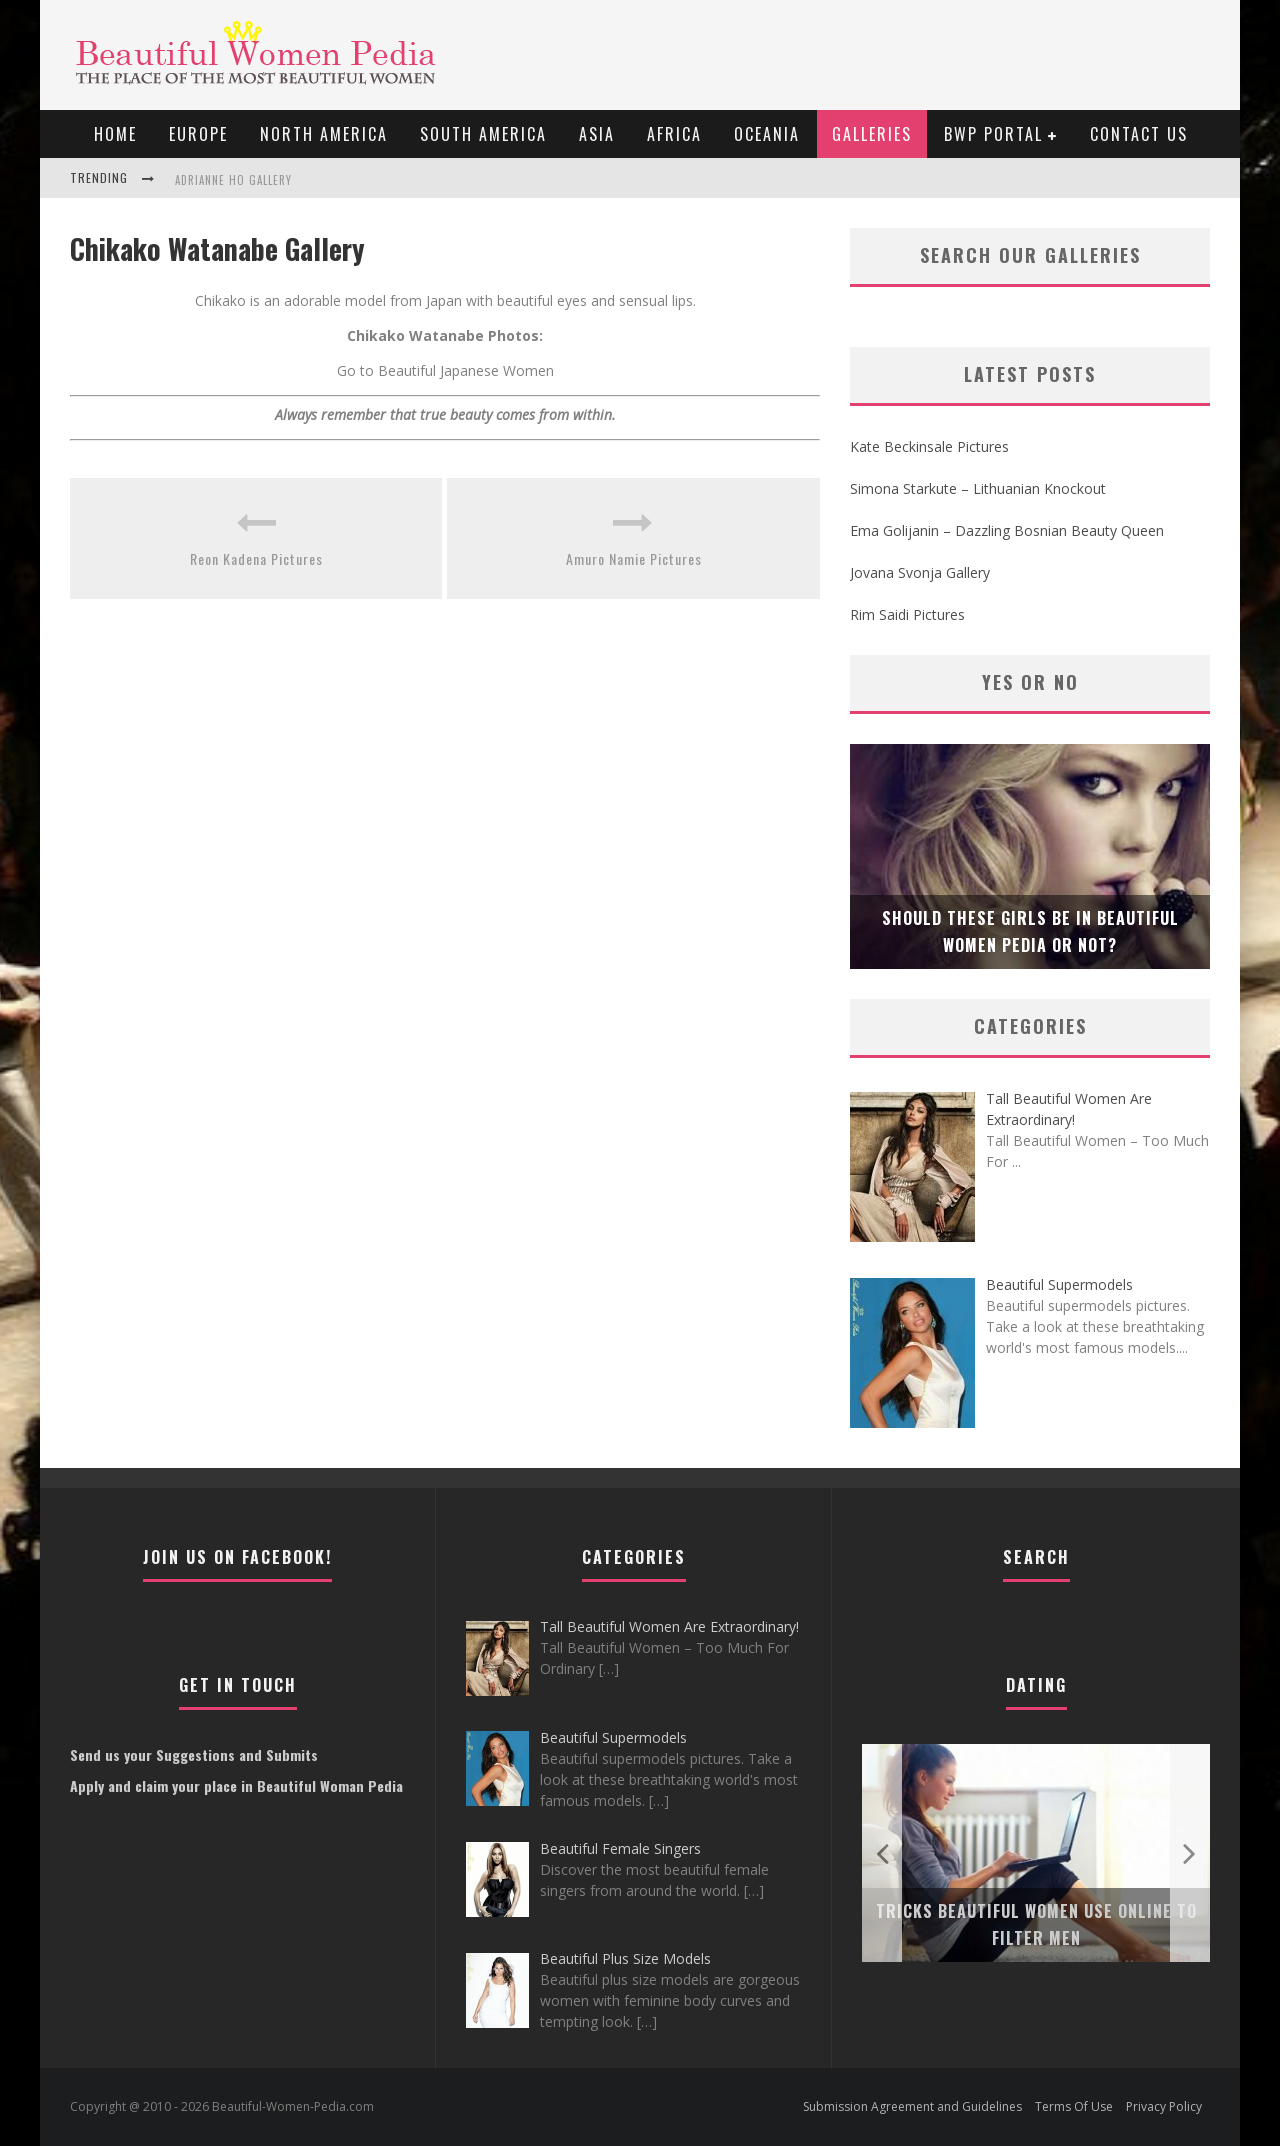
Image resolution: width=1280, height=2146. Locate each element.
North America (324, 134)
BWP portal (993, 134)
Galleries (872, 134)
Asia (597, 134)
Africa (674, 134)
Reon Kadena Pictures (256, 558)
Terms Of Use (1074, 2106)
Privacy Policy (1164, 2106)
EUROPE (198, 134)
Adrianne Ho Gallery (233, 180)
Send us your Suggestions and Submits (194, 1754)
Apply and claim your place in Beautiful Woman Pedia (236, 1785)
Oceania (767, 134)
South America (483, 134)
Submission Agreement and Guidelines (912, 2106)
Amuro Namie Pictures (634, 558)
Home (115, 134)
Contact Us (1139, 134)
